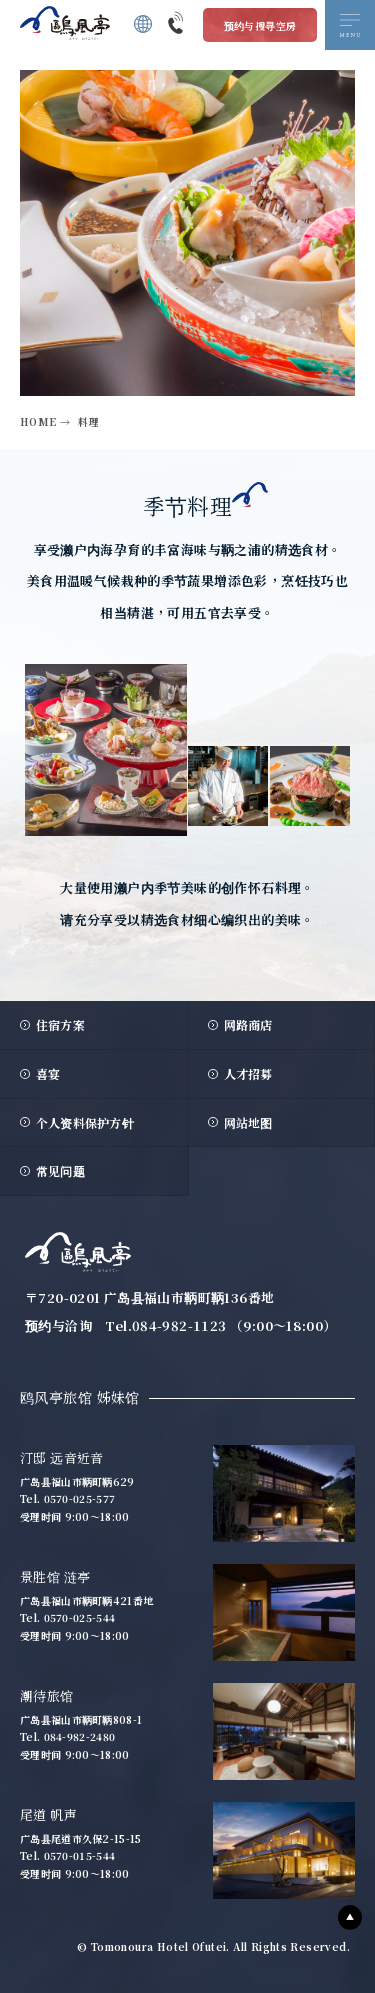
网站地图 (248, 1122)
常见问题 (60, 1170)
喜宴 (48, 1073)
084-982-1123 (179, 1325)
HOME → (45, 421)
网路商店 (248, 1024)
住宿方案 (60, 1024)
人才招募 (248, 1073)
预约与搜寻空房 (260, 25)
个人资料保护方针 (85, 1122)
